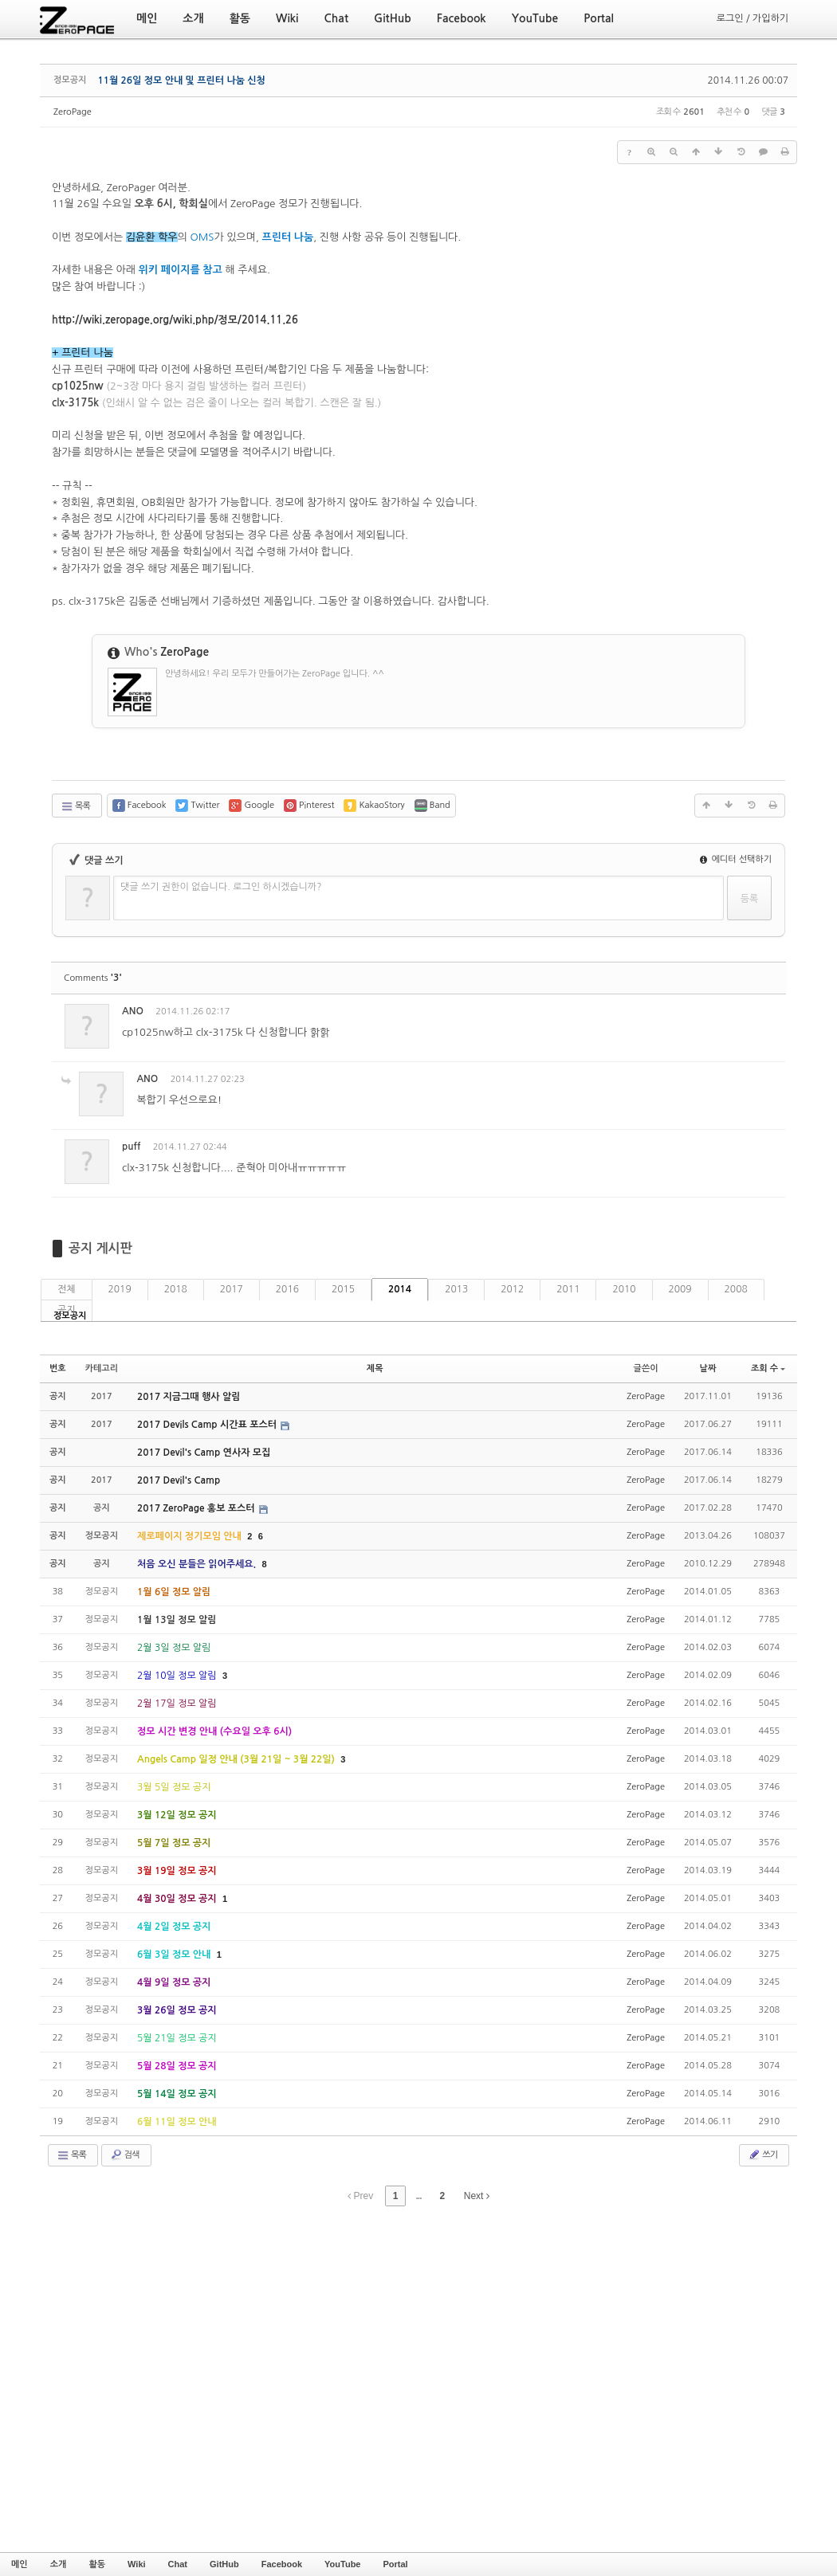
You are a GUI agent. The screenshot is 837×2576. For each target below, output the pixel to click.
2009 (680, 1289)
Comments (93, 978)
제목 (375, 1368)
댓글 (762, 1081)
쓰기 (762, 2154)
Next (476, 2196)
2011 (568, 1289)
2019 (120, 1289)
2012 (512, 1289)
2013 (456, 1289)
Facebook (281, 2564)
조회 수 (768, 1368)
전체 (66, 1289)
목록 (75, 806)
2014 (399, 1289)
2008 (736, 1289)
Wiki (137, 2564)
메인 (19, 2564)
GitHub (224, 2564)
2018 (175, 1289)
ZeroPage (72, 112)
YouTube (342, 2564)
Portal (395, 2564)
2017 (231, 1289)
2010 (623, 1289)
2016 (287, 1289)
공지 (66, 1310)
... (418, 2196)
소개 (58, 2564)
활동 (96, 2564)
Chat (177, 2564)
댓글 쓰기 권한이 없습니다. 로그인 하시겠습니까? (221, 887)
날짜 (708, 1368)
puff (131, 1146)
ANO (132, 1011)
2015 (343, 1289)
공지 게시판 (100, 1248)
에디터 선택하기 (736, 859)
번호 (57, 1368)
